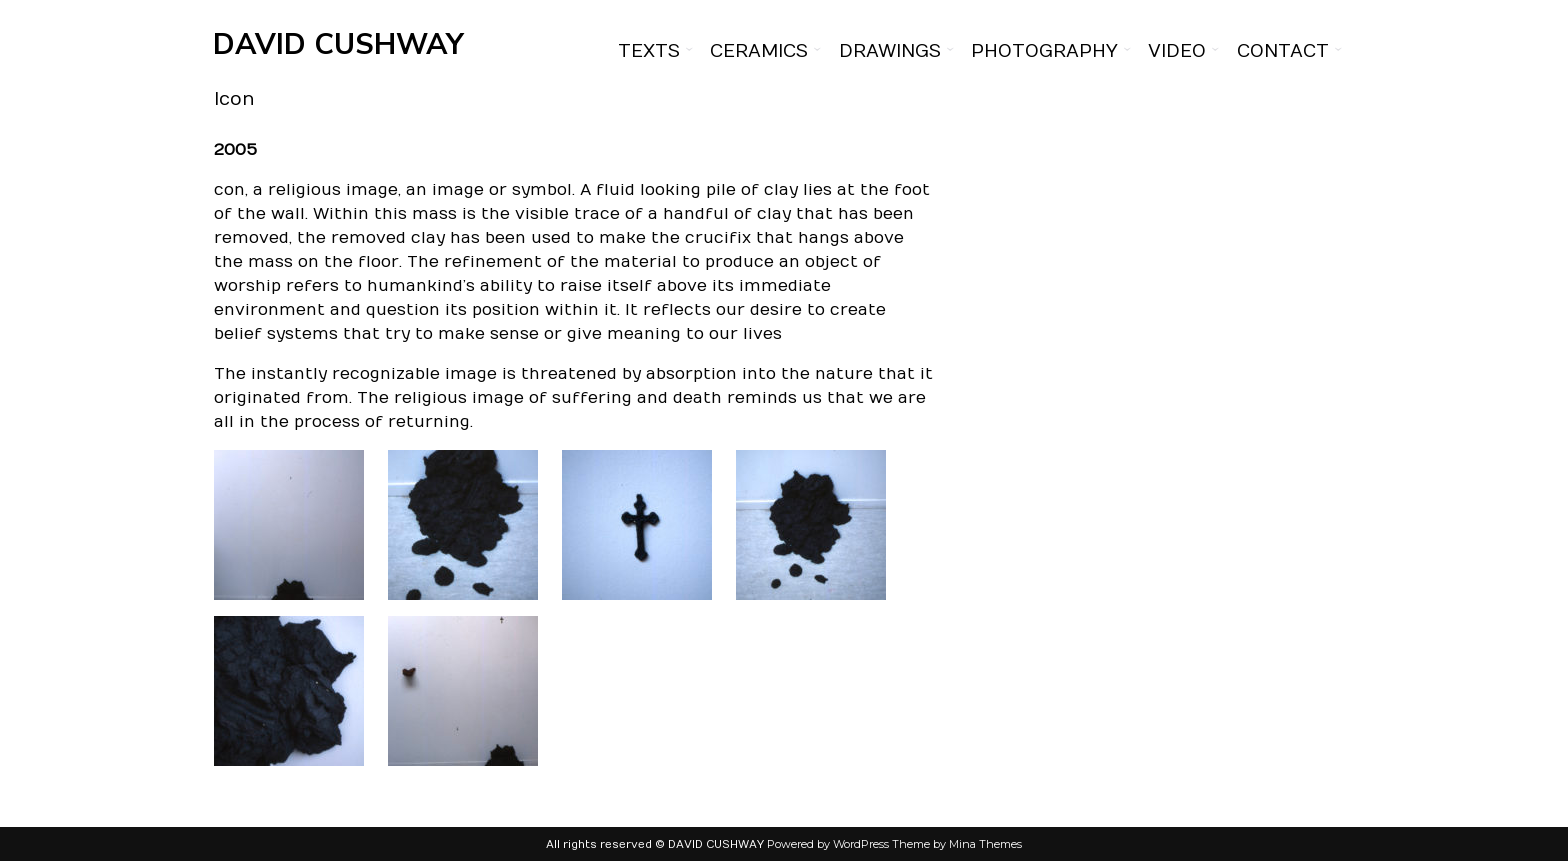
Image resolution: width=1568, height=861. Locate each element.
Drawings (890, 51)
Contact (1283, 51)
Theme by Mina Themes (957, 844)
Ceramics (759, 51)
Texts (649, 51)
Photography (1044, 51)
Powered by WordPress (828, 844)
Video (1177, 51)
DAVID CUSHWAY (338, 44)
